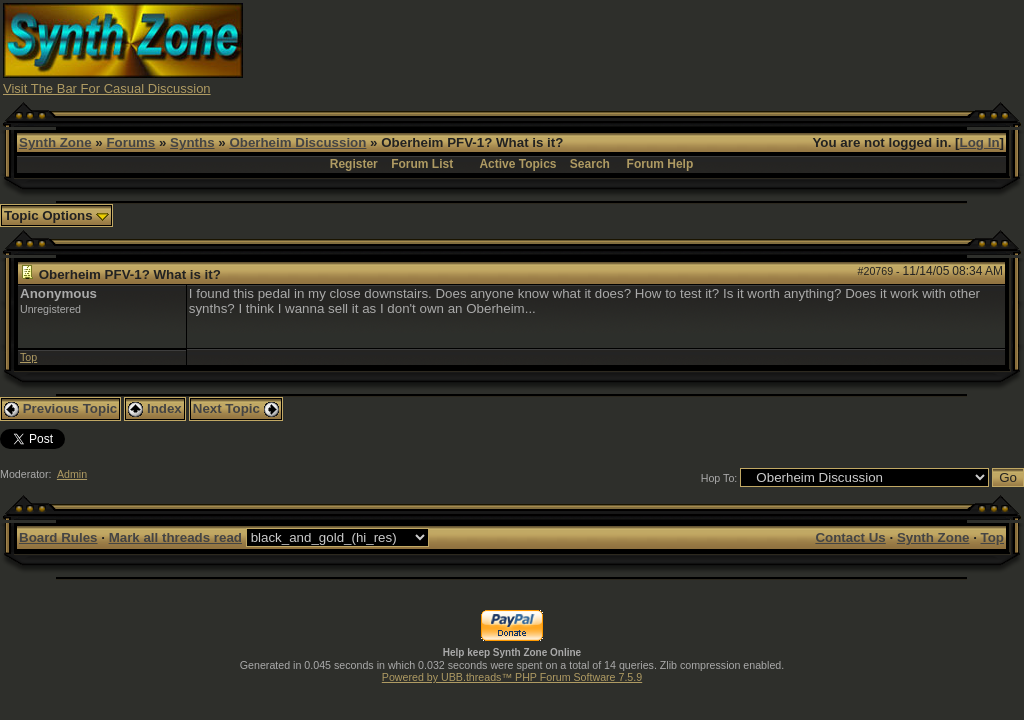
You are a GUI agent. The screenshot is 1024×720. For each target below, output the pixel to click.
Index (155, 408)
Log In (980, 142)
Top (28, 357)
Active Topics (517, 164)
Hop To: (719, 478)
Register (354, 164)
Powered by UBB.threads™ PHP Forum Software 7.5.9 (512, 677)
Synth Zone (55, 142)
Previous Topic (60, 408)
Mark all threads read (175, 537)
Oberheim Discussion (297, 142)
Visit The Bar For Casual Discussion (107, 88)
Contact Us (850, 537)
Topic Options (56, 215)
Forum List (422, 164)
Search (590, 164)
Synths (192, 142)
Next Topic (236, 408)
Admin (72, 474)
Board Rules (58, 537)
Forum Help (660, 164)
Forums (130, 142)
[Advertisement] (657, 48)
